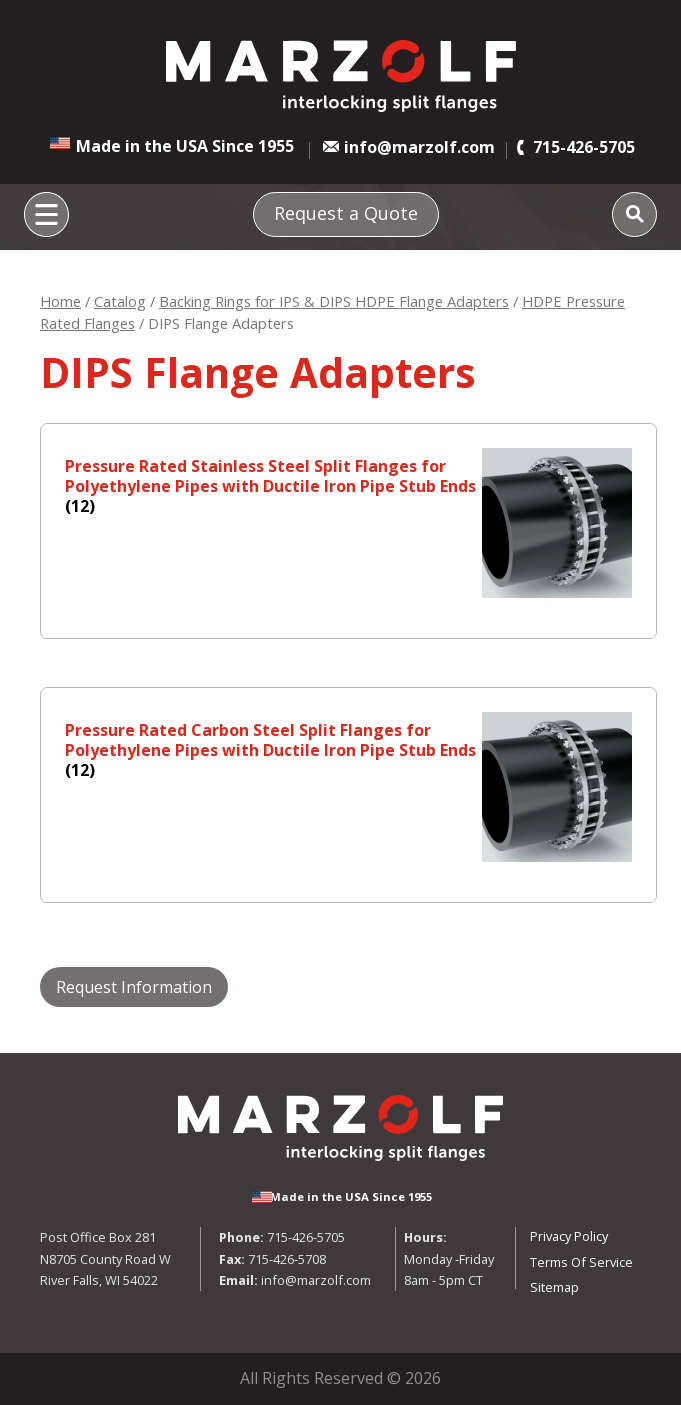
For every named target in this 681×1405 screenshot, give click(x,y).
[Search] (634, 214)
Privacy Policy (569, 1236)
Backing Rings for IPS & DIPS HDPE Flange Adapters (334, 301)
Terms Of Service (581, 1262)
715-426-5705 (584, 147)
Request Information (134, 987)
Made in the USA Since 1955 (185, 146)
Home (60, 301)
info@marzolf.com (419, 147)
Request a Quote (346, 213)
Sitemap (554, 1287)
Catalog (120, 301)
